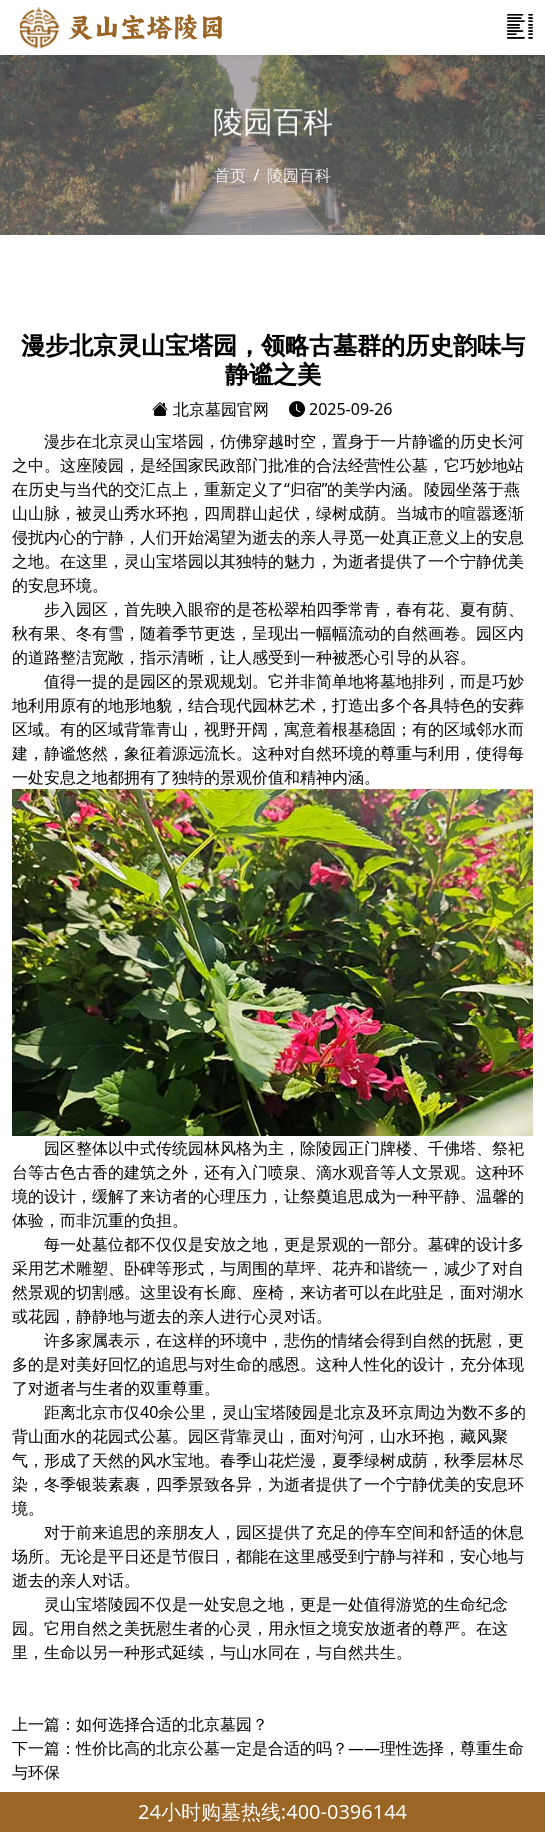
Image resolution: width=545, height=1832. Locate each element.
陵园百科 (299, 174)
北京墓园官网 (210, 409)
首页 (230, 174)
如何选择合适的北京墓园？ (172, 1724)
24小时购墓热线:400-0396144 (272, 1811)
